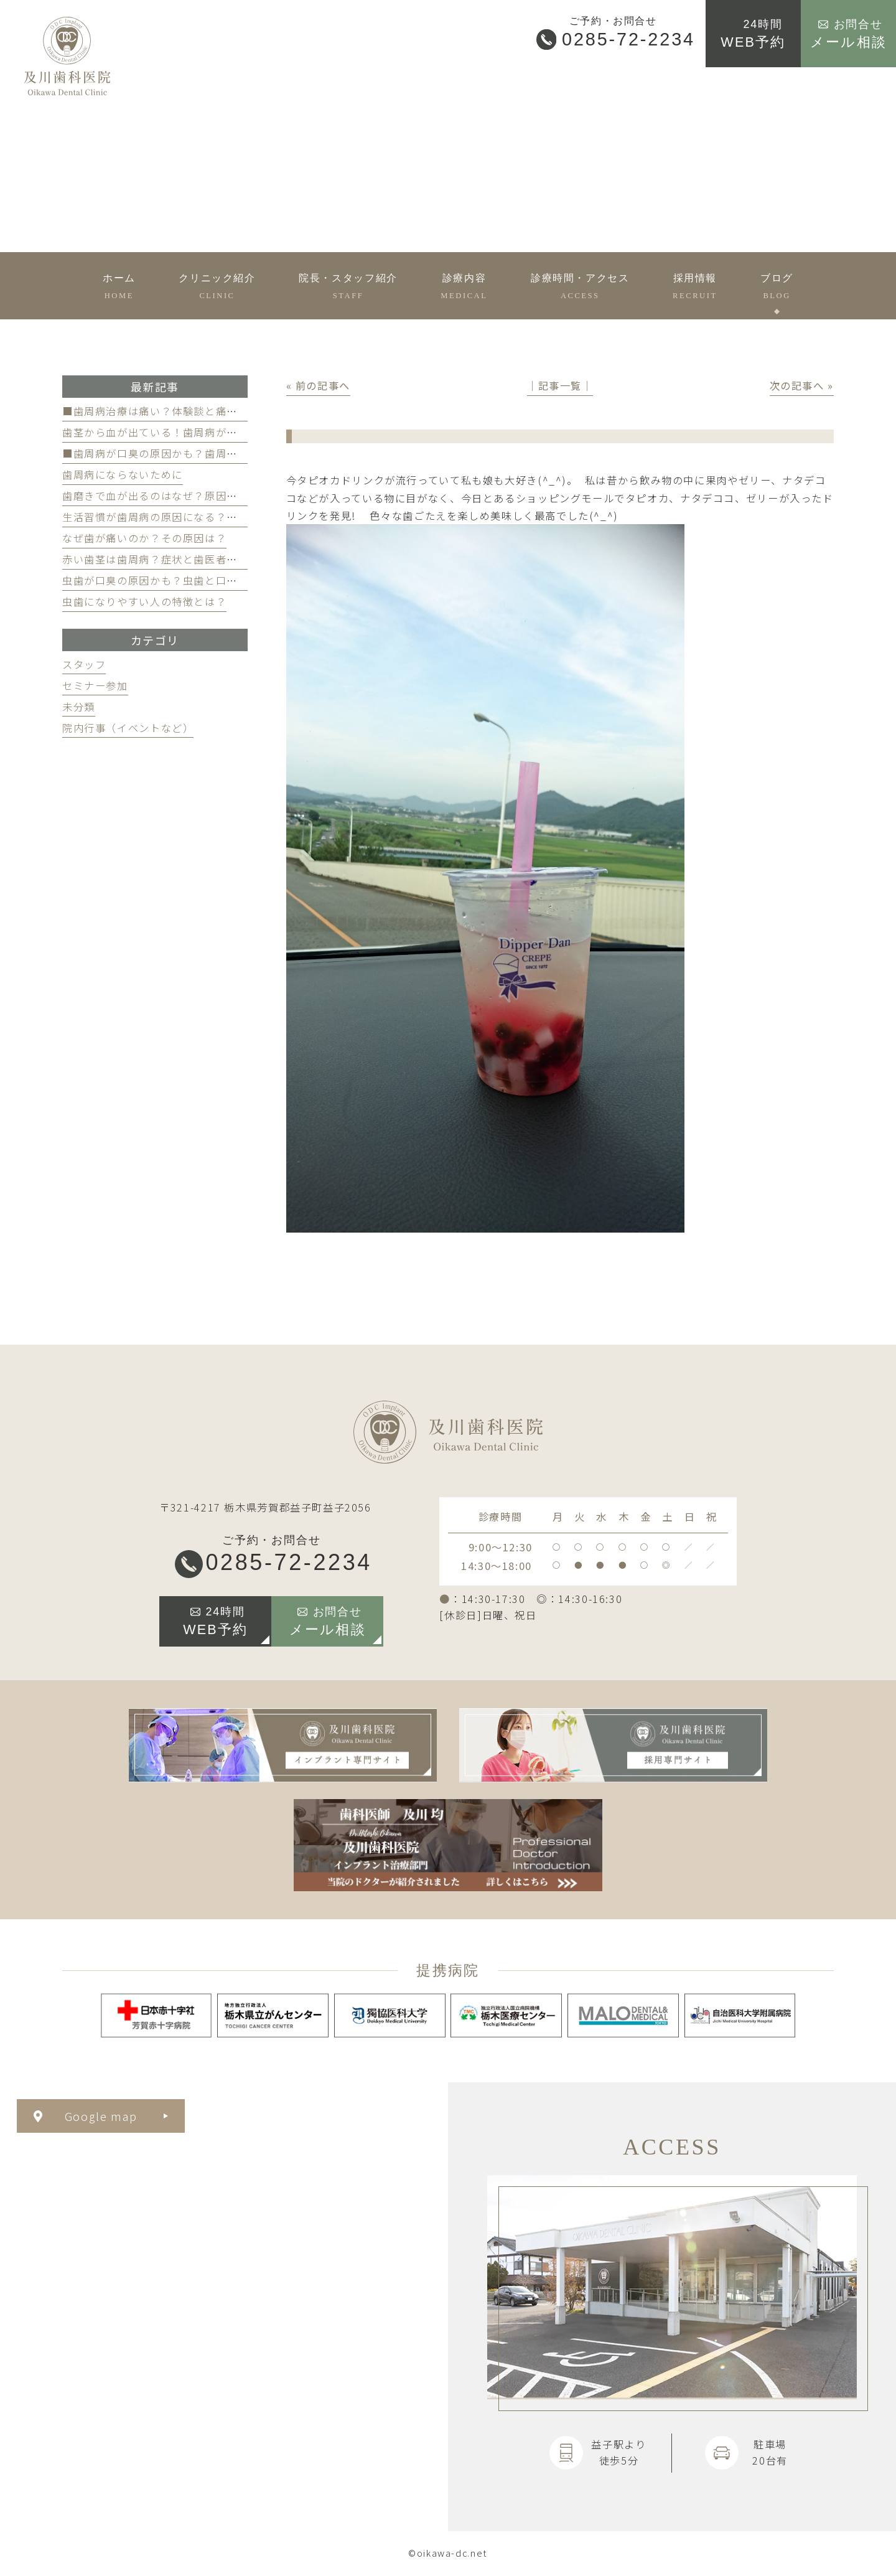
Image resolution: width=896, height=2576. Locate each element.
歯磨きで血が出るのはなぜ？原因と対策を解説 (177, 495)
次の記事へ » (802, 385)
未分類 (78, 706)
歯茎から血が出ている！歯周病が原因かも (166, 432)
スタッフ (84, 664)
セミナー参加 (95, 685)
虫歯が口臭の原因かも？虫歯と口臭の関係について (188, 580)
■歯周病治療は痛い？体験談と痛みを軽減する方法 (188, 410)
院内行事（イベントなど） (128, 727)
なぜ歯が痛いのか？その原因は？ (144, 537)
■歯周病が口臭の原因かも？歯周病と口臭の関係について (204, 453)
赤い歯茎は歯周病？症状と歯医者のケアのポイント (188, 559)
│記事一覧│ (560, 385)
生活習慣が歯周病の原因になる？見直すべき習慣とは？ (199, 516)
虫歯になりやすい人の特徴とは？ (144, 601)
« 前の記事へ (318, 385)
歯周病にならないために (122, 474)
